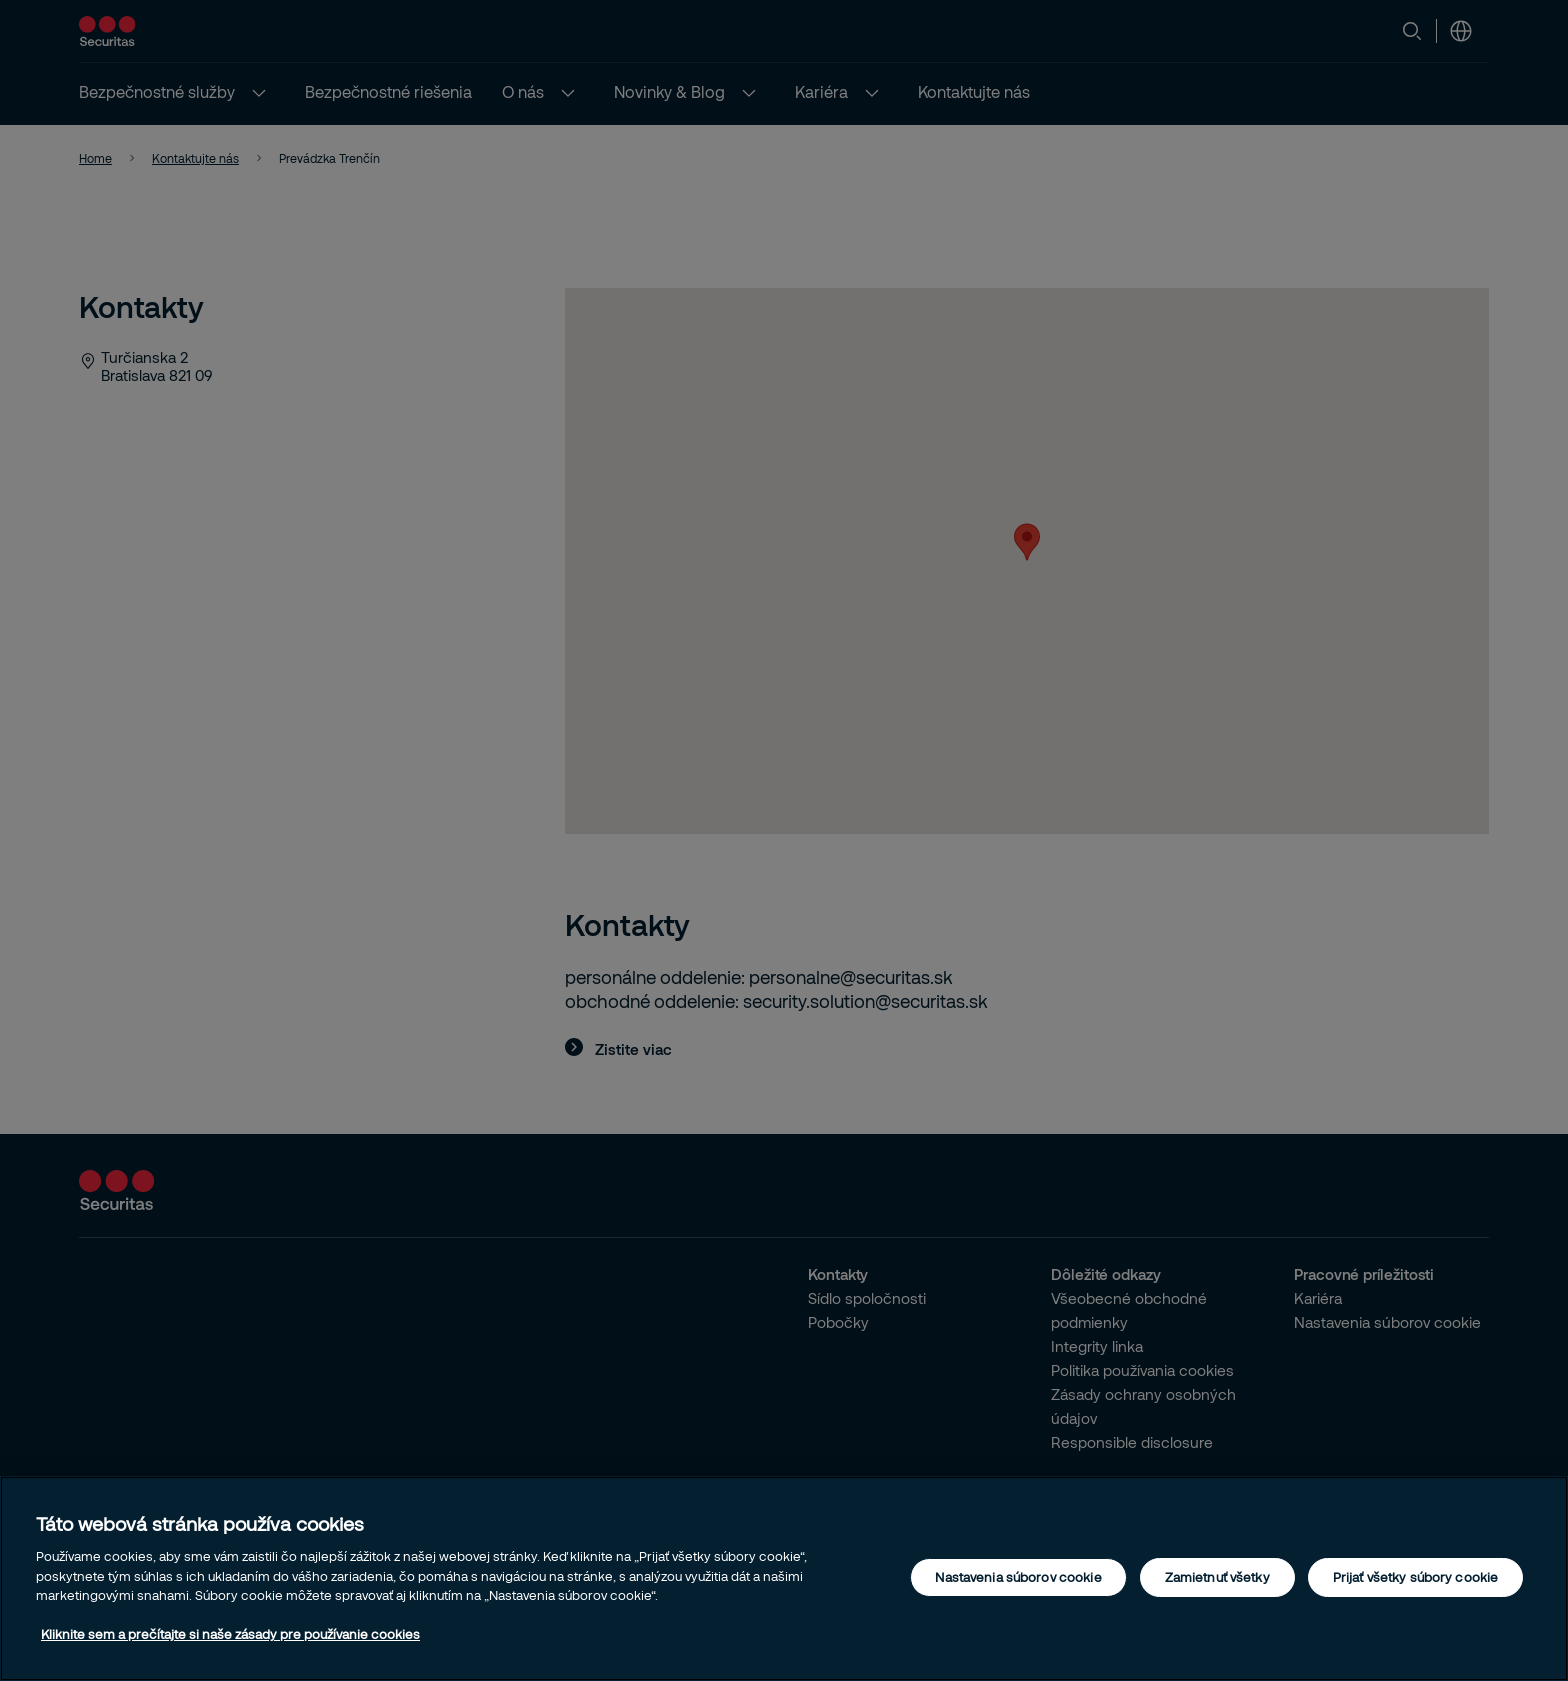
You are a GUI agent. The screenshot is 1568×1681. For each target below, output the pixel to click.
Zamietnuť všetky (1217, 1577)
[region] (784, 1578)
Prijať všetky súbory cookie (1416, 1577)
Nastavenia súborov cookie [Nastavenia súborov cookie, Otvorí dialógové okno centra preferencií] (1018, 1577)
